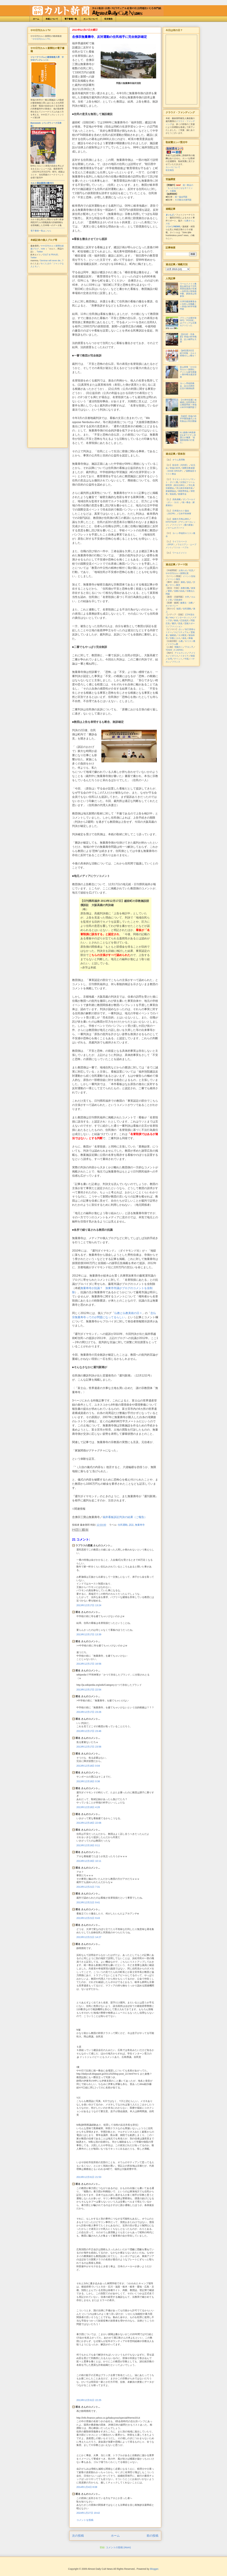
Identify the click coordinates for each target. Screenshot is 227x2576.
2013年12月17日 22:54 (88, 1689)
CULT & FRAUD (50, 254)
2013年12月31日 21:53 (88, 2177)
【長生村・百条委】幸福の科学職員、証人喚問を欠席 (188, 338)
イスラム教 (173, 644)
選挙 (170, 591)
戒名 (184, 638)
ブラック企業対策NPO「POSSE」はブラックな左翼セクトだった (188, 322)
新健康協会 (171, 491)
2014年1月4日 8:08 (86, 2487)
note (43, 249)
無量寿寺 (140, 1524)
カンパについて (90, 19)
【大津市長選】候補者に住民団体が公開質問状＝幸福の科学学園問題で (188, 404)
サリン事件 (175, 585)
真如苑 (173, 494)
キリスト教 (190, 641)
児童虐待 (178, 600)
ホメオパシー (172, 606)
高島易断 (176, 499)
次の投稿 (78, 2535)
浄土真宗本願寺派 (184, 488)
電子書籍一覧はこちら (40, 230)
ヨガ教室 (182, 635)
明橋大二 (178, 647)
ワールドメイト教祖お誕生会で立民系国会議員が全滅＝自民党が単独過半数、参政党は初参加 (188, 290)
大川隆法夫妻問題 (183, 200)
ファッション (176, 626)
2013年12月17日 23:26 (88, 1712)
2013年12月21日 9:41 (88, 1902)
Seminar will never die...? (51, 260)
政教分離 (185, 588)
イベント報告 (174, 579)
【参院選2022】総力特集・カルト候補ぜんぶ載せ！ (188, 353)
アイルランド (180, 653)
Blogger (154, 2569)
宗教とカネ (175, 638)
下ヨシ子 (189, 647)
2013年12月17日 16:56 (88, 1663)
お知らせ (183, 570)
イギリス (174, 656)
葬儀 (191, 638)
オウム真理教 (178, 459)
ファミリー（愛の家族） (183, 525)
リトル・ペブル (181, 547)
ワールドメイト (179, 553)
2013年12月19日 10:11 (88, 1861)
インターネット (183, 617)
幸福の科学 (175, 468)
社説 (191, 570)
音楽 (180, 623)
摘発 (183, 582)
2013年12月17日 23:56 (88, 1746)
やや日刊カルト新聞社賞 (177, 573)
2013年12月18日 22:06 (88, 1822)
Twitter (40, 251)
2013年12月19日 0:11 (88, 1845)
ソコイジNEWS (173, 226)
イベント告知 (189, 576)
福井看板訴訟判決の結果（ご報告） (125, 1517)
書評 (174, 623)
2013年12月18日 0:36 (88, 1781)
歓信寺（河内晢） (180, 465)
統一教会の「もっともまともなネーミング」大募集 (179, 188)
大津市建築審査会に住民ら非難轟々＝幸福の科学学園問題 (188, 305)
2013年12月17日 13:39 (88, 1634)
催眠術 (173, 635)
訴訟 (131, 1524)
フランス (176, 662)
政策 (193, 588)
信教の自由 (179, 591)
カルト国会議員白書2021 (42, 183)
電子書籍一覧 (70, 19)
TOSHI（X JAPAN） (175, 650)
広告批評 (184, 620)
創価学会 (182, 494)
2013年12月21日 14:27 (88, 1937)
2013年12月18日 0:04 (88, 1765)
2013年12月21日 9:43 (88, 1918)
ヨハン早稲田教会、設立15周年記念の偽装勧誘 (187, 386)
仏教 (181, 641)
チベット (178, 659)
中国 (186, 659)
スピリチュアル (181, 632)
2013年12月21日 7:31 (88, 1886)
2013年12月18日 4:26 (88, 1807)
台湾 (170, 659)
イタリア (184, 656)
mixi (171, 617)
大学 (187, 597)
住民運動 (123, 1524)
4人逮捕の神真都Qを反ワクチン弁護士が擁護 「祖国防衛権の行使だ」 (188, 437)
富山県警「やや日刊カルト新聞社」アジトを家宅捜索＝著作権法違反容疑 (188, 372)
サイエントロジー (180, 479)
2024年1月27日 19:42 (88, 2512)
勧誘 (179, 608)
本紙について (52, 19)
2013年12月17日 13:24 (88, 1605)
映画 (176, 620)
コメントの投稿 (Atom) (118, 2547)
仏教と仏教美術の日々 (128, 1313)
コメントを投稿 (84, 2520)
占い (181, 629)
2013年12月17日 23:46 (88, 1731)
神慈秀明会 (183, 491)
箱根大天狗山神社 (180, 519)
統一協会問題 (181, 197)
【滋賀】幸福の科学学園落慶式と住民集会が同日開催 (188, 418)
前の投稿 (152, 2535)
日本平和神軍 (185, 513)
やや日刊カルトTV (41, 39)
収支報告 (108, 19)
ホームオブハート (176, 528)
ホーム (36, 19)
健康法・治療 (186, 603)
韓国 (193, 656)
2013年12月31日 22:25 (88, 2400)
